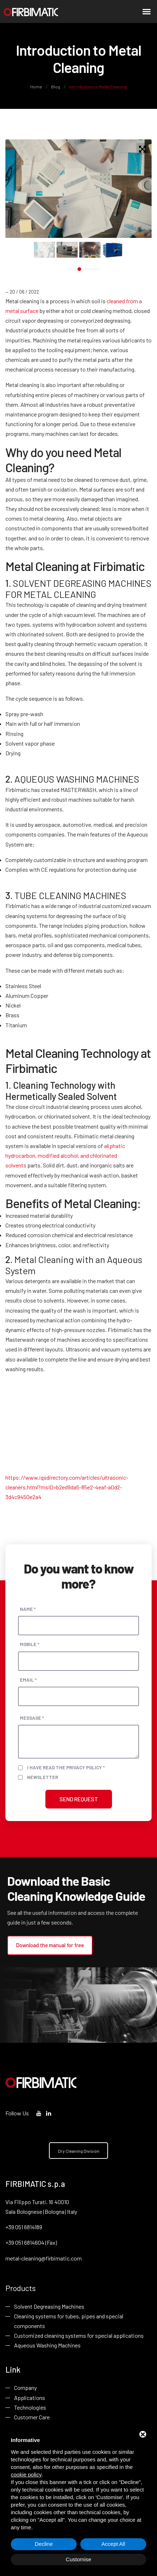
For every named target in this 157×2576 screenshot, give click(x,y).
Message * (32, 1717)
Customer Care (32, 2417)
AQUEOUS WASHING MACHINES (76, 778)
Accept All (113, 2544)
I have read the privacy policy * (66, 1767)
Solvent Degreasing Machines (49, 2306)
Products (20, 2288)
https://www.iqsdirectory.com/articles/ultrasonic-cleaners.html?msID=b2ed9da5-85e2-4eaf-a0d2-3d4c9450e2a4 (66, 1487)
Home (36, 86)
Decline (44, 2544)
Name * (28, 1609)
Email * (28, 1679)
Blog (55, 86)
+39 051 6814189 (23, 2227)
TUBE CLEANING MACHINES (70, 895)
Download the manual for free (50, 1945)
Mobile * (29, 1644)
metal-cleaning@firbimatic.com (43, 2258)
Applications (29, 2398)
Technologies (30, 2407)
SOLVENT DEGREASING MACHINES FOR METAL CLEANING (78, 588)
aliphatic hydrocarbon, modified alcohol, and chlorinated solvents (65, 1155)
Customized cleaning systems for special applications (79, 2335)
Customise (78, 2559)
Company (25, 2388)
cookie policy (26, 2474)
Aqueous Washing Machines (47, 2345)
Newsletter (42, 1777)
